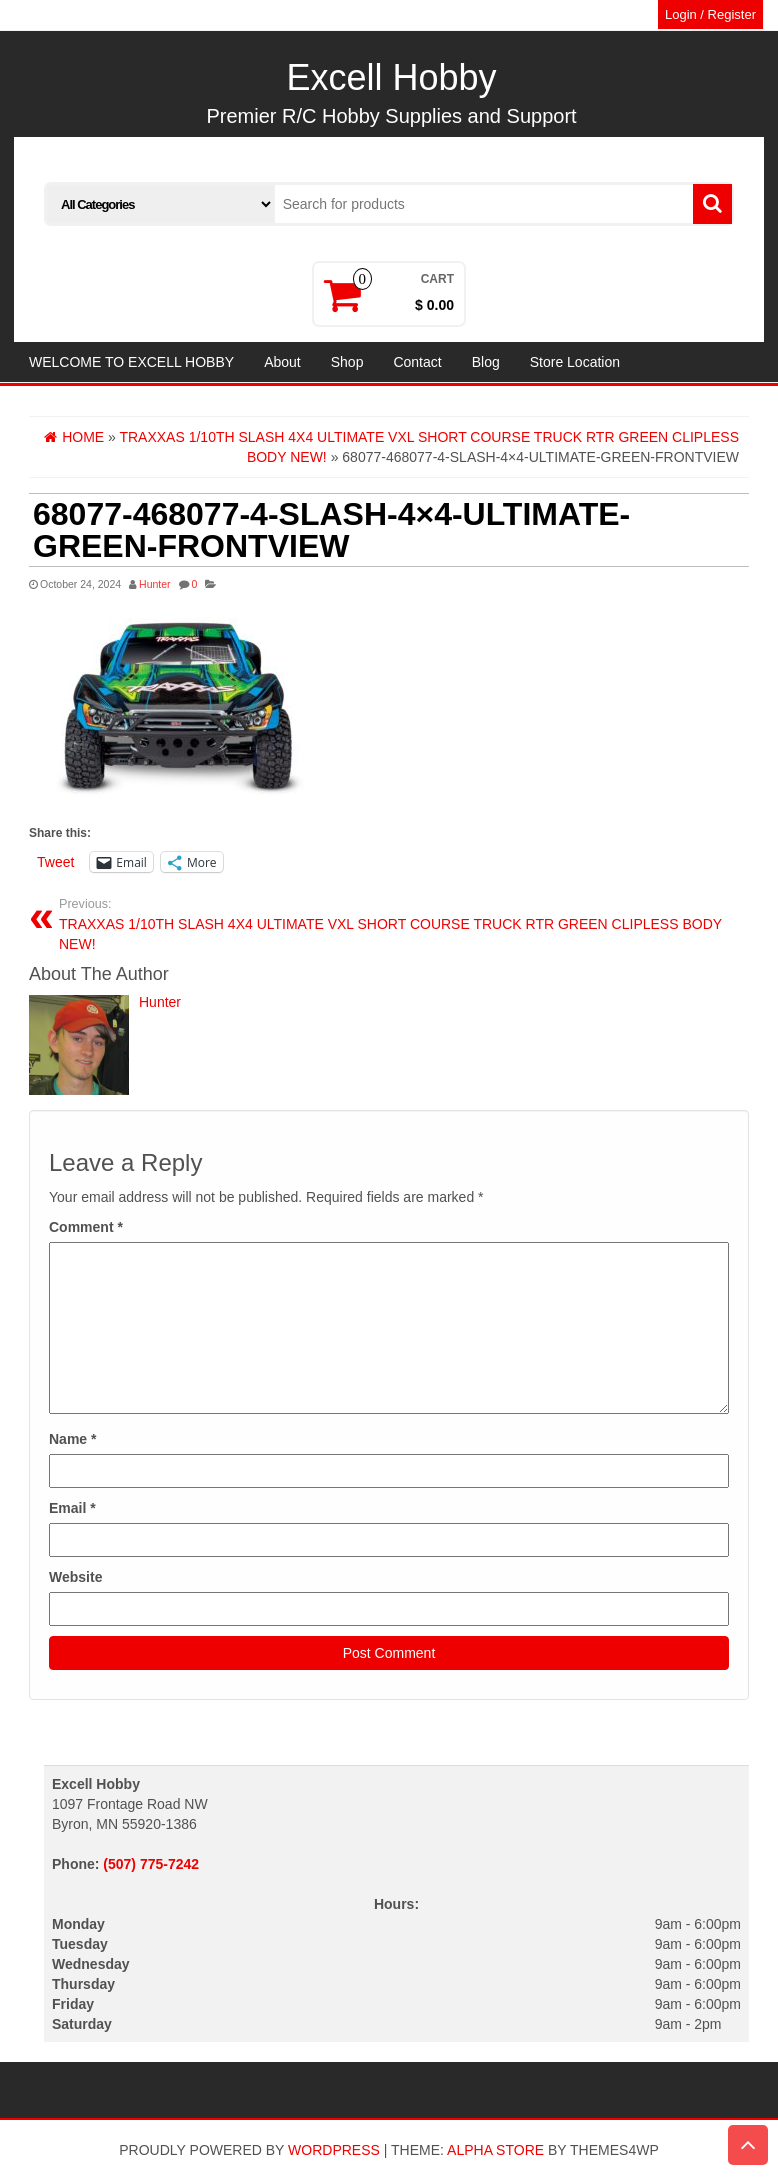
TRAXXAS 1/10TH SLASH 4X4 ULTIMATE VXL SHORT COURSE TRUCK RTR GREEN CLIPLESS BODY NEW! (396, 924)
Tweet (55, 862)
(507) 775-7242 (151, 1864)
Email (72, 1508)
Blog (486, 362)
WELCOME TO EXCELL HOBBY (131, 362)
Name (72, 1439)
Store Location (575, 362)
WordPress (334, 2150)
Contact (417, 362)
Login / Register (710, 14)
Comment (86, 1227)
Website (75, 1577)
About (282, 362)
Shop (347, 362)
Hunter (155, 584)
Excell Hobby (391, 77)
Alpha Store (495, 2150)
